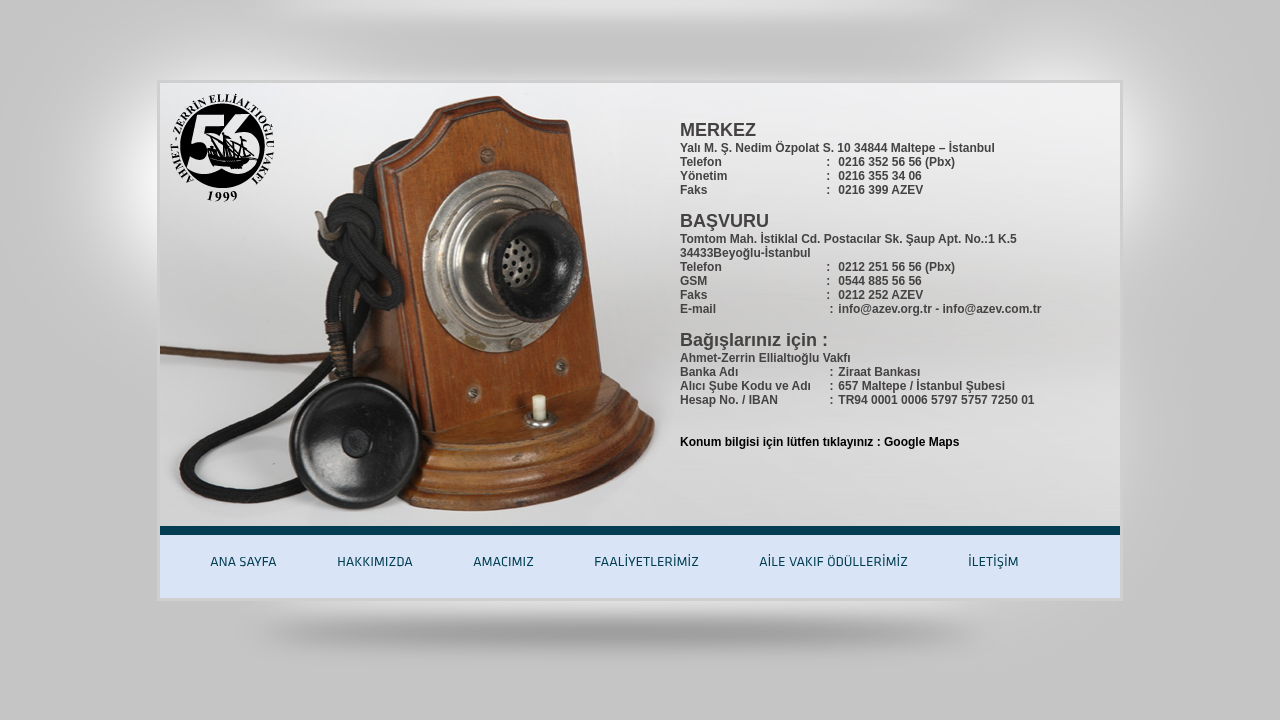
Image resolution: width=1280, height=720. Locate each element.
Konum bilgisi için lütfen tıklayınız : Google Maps (819, 442)
